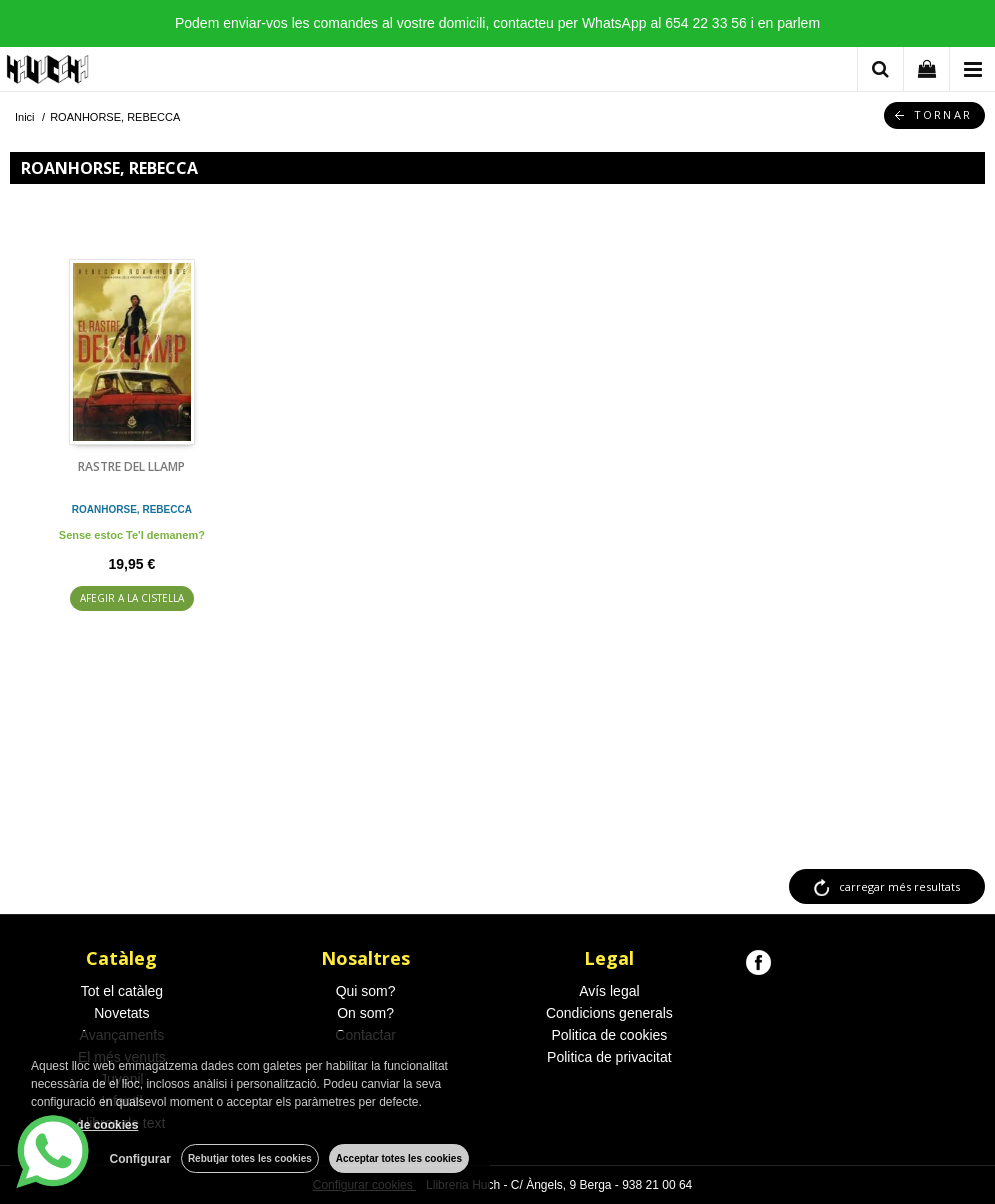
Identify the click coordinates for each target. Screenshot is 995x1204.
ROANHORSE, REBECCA (132, 509)
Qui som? (366, 991)
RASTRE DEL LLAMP (131, 466)
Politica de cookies (609, 1035)
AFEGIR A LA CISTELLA (132, 598)
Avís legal (609, 991)
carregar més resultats (899, 886)
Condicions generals (609, 1013)
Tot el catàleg (122, 991)
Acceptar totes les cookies (399, 1158)
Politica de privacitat (609, 1057)
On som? (365, 1013)
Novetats (121, 1013)
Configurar (140, 1159)
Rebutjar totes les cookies (250, 1158)
